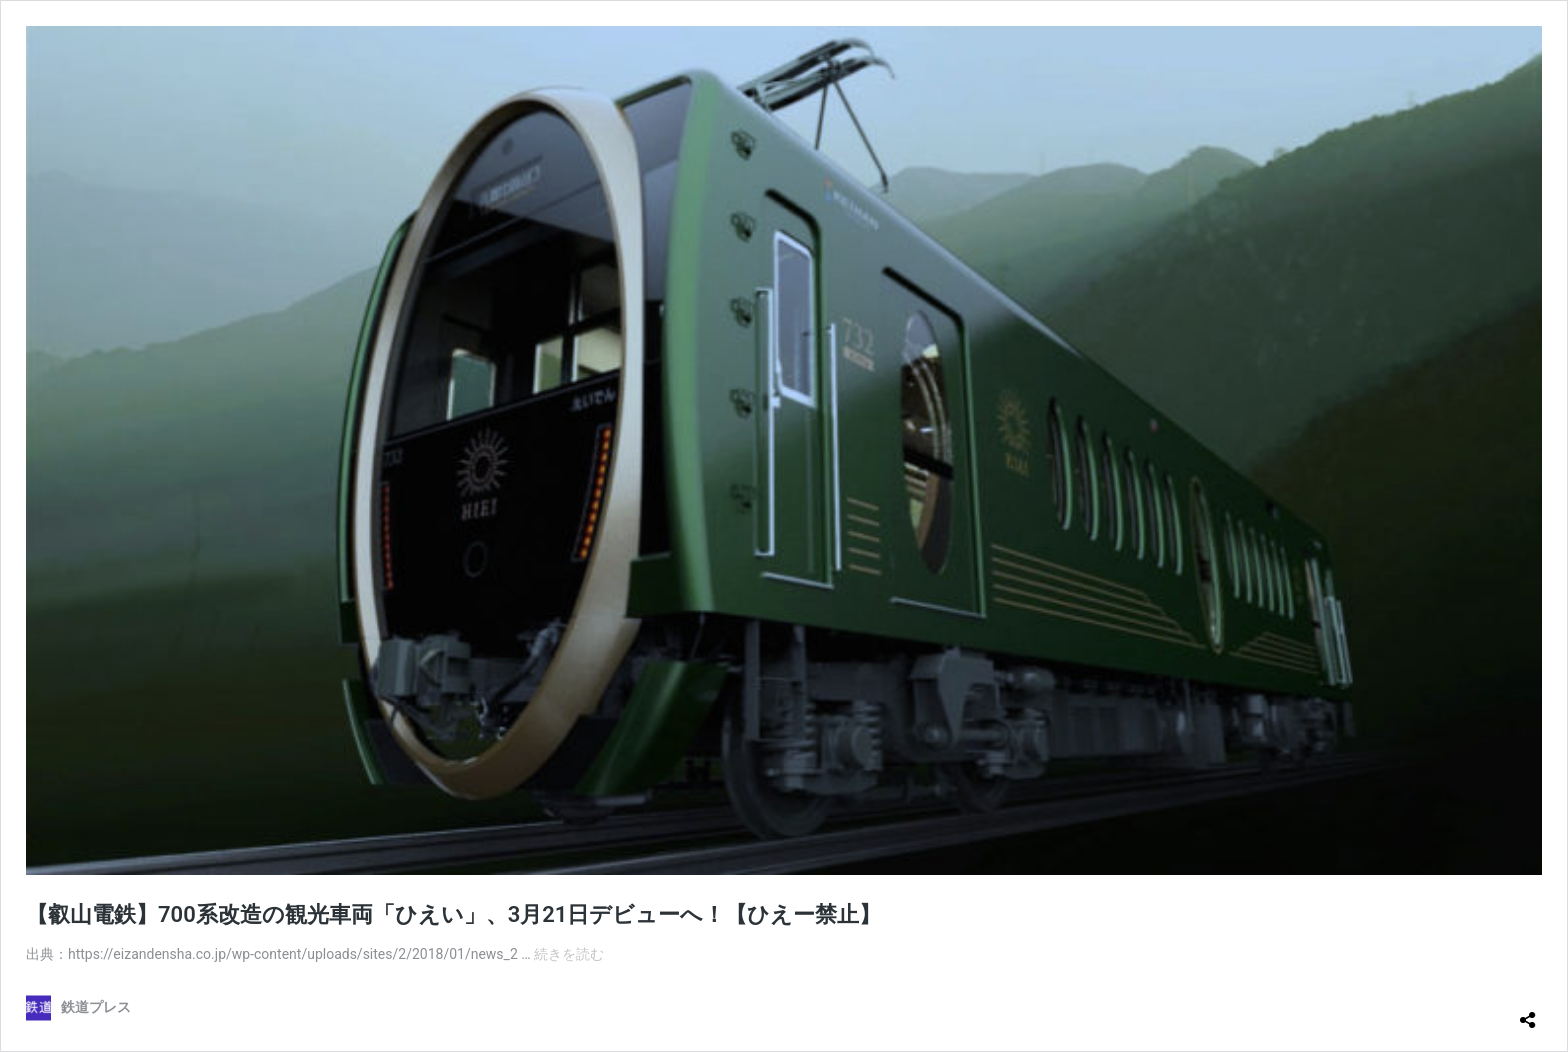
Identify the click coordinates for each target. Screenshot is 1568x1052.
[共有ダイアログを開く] (1528, 1012)
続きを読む (569, 954)
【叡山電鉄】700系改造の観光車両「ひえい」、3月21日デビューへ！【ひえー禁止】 (453, 914)
